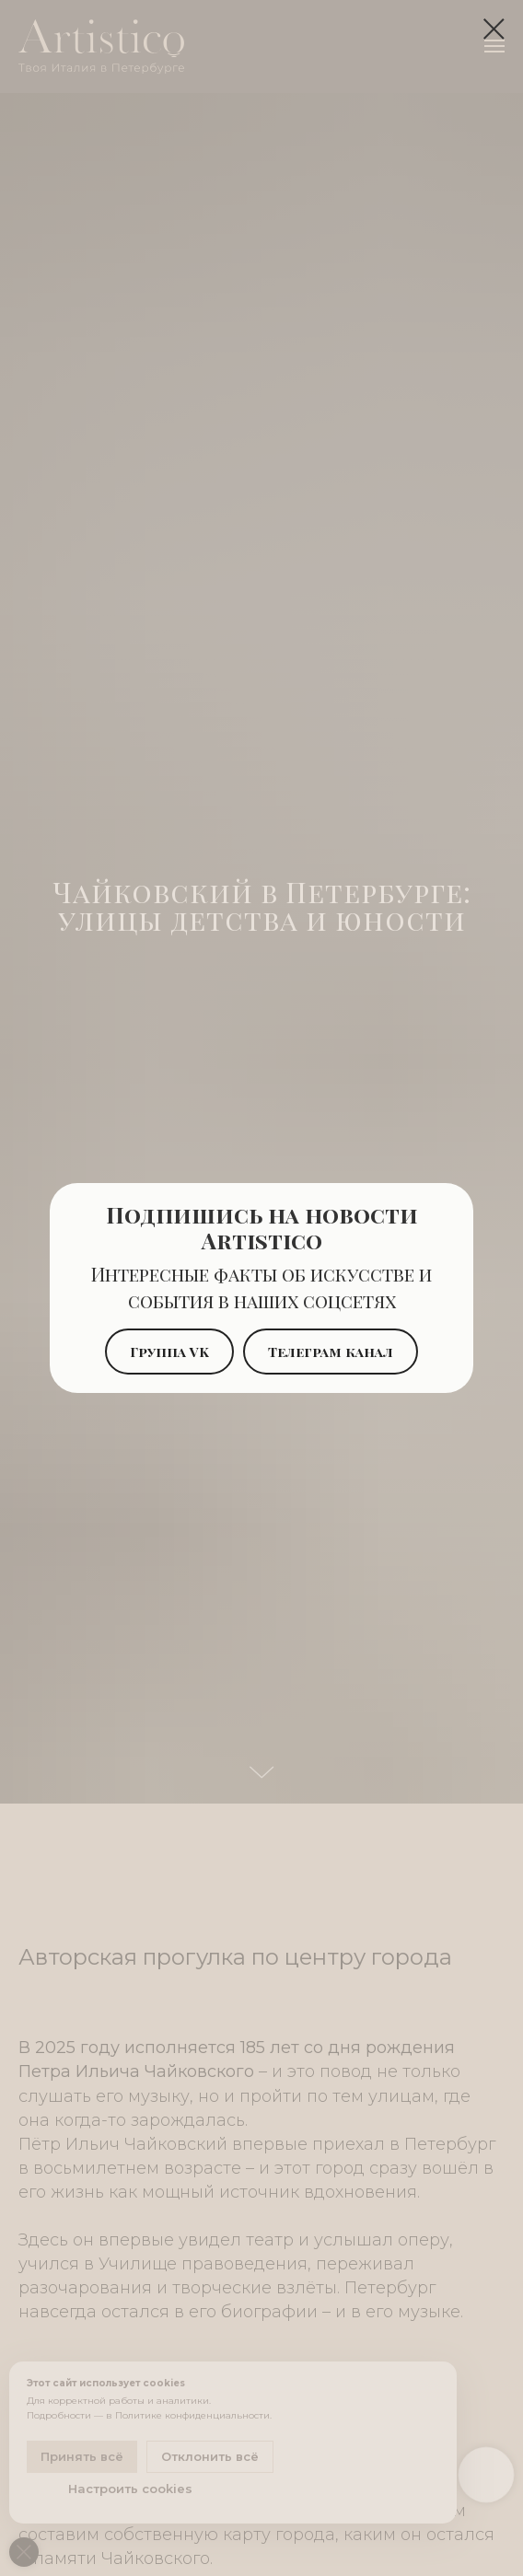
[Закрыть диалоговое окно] (494, 29)
